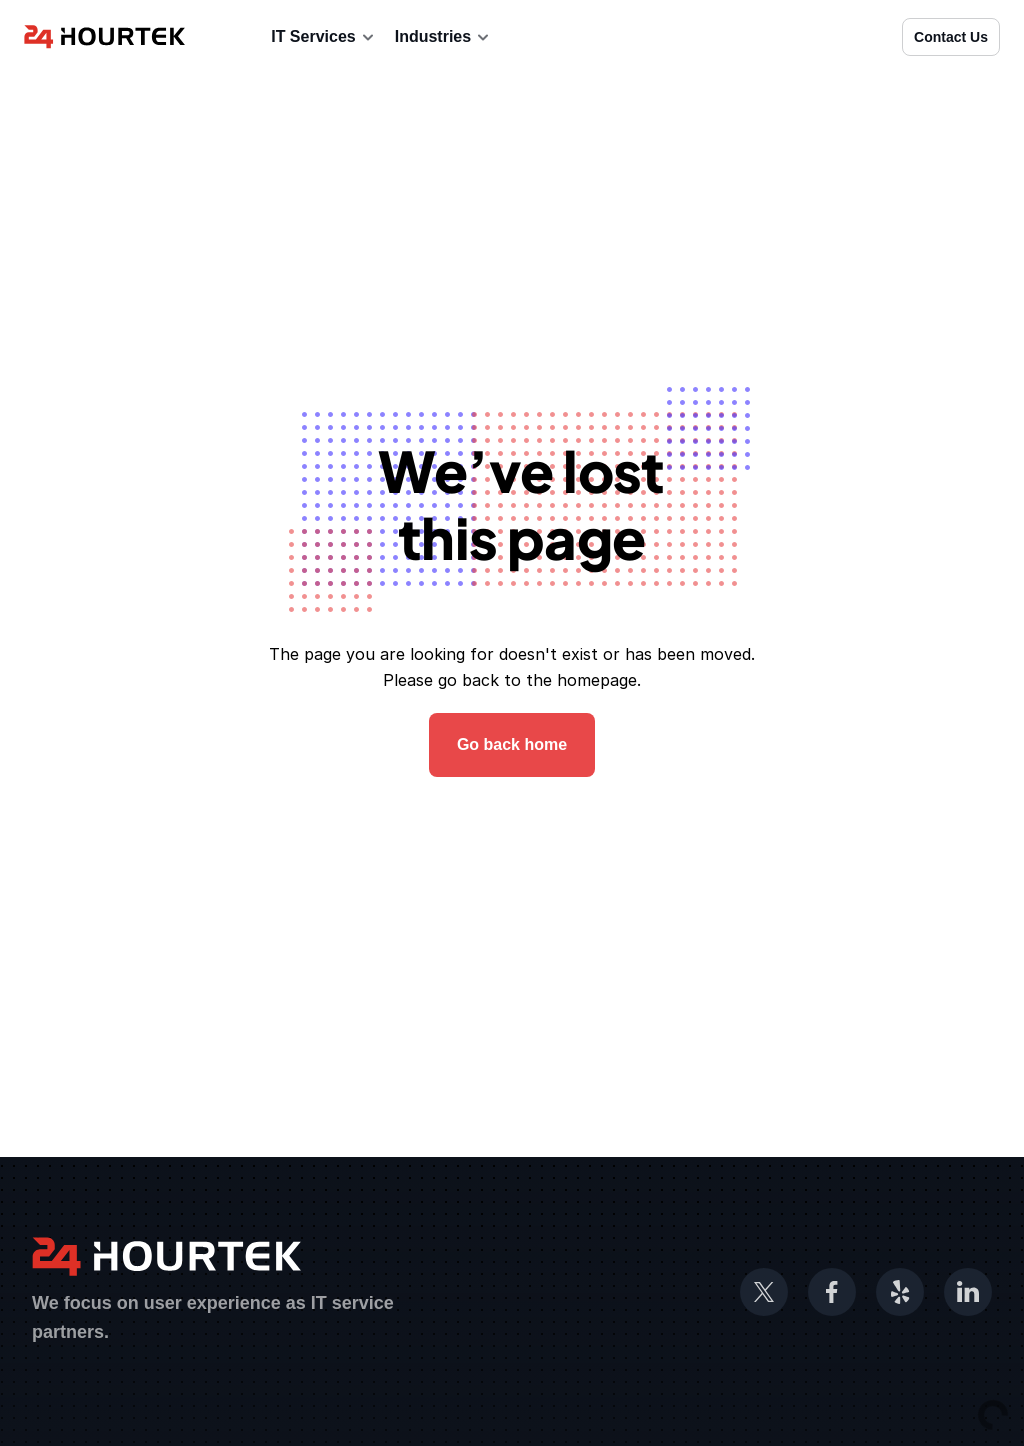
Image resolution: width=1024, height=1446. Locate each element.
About (228, 36)
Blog (528, 36)
